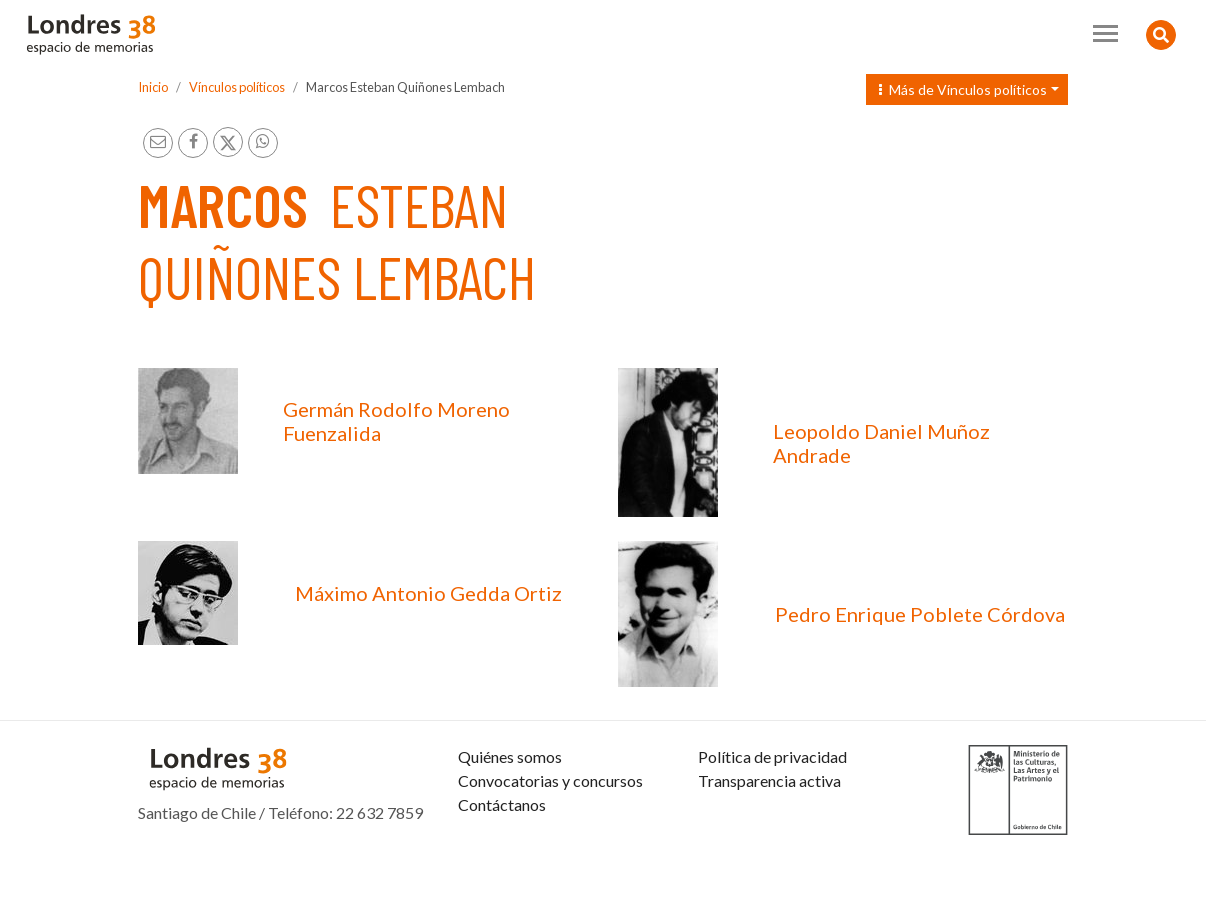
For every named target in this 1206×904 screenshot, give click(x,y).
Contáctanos (502, 852)
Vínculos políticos (237, 87)
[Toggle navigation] (1105, 33)
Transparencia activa (769, 828)
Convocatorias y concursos (550, 828)
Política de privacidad (772, 804)
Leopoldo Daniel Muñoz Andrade (881, 443)
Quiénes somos (510, 804)
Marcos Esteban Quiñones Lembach (405, 87)
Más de (963, 89)
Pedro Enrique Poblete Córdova (920, 614)
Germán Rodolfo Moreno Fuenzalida (396, 421)
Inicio (153, 87)
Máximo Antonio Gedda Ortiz (428, 593)
